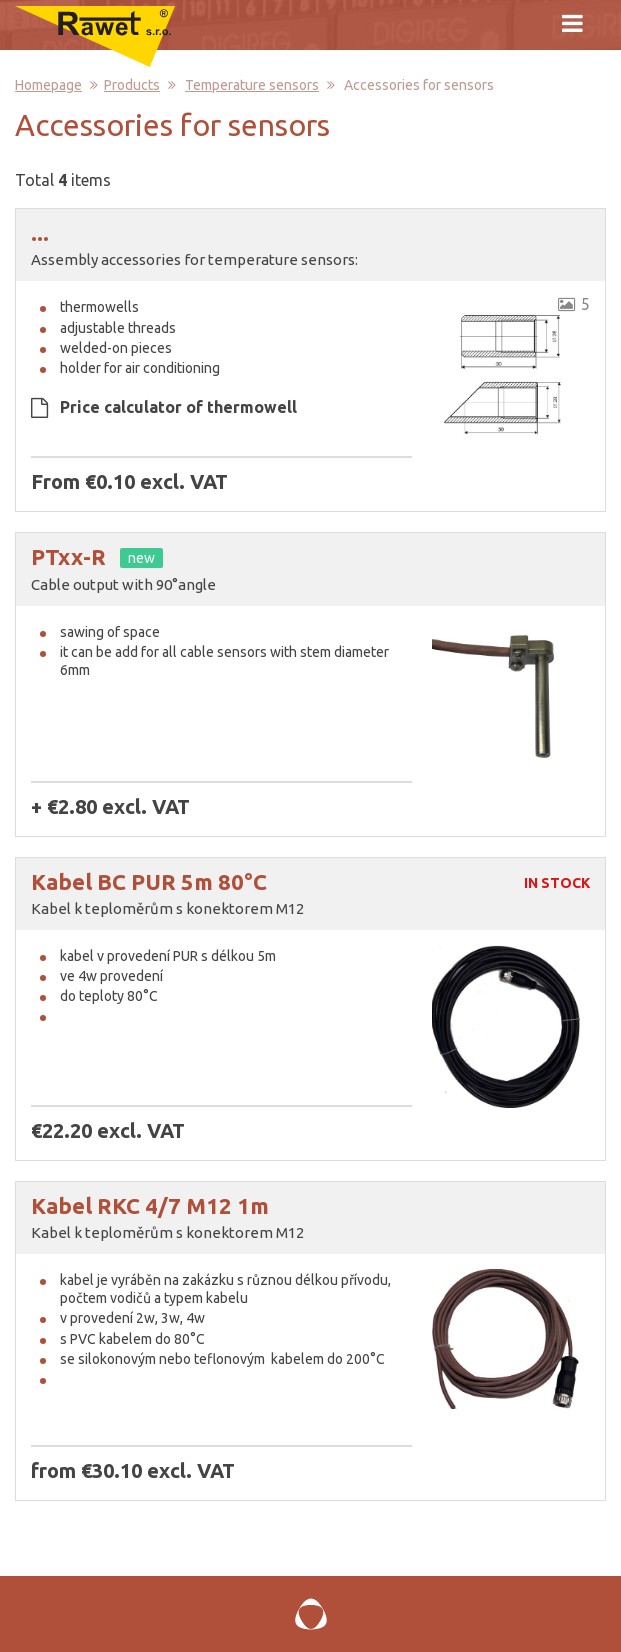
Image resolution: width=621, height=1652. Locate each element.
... (40, 232)
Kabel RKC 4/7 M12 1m (150, 1205)
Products (132, 85)
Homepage (48, 85)
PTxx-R (68, 556)
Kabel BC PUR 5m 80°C (149, 881)
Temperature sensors (252, 85)
